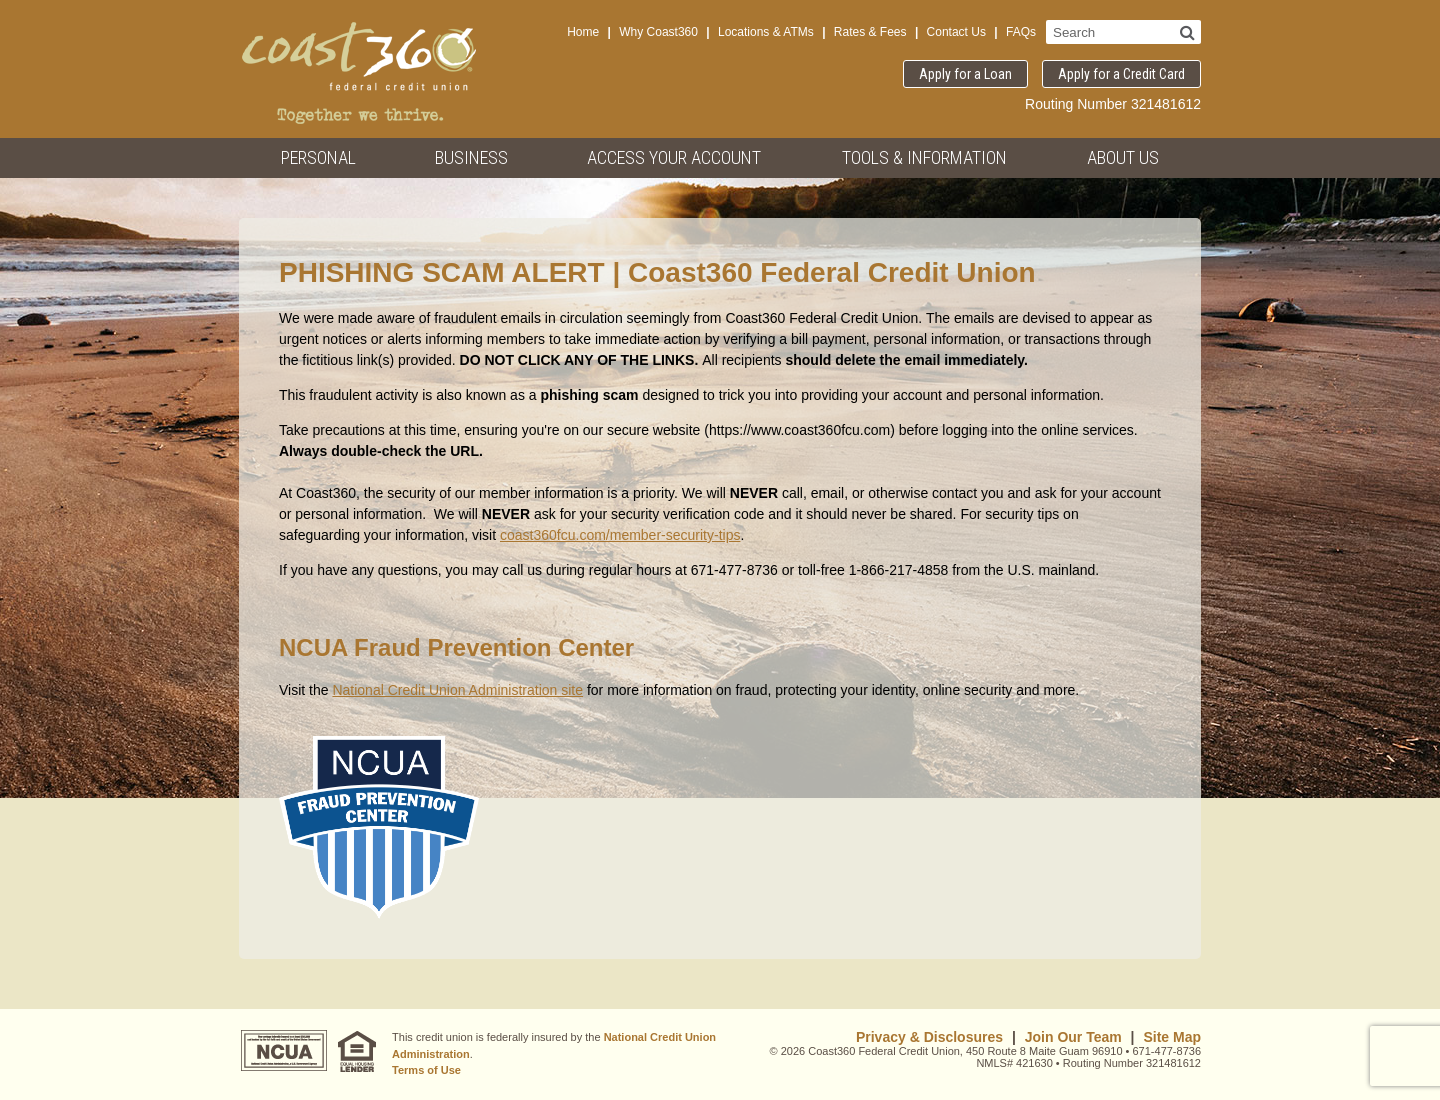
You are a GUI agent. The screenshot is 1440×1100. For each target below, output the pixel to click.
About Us (1123, 157)
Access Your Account (674, 157)
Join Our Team (1073, 1037)
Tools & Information (924, 157)
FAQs (1021, 32)
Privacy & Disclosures (929, 1037)
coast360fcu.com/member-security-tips (620, 535)
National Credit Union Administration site (457, 690)
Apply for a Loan (965, 74)
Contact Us (956, 32)
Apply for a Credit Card (1121, 74)
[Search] (1187, 32)
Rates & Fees (870, 32)
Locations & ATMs (766, 32)
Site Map (1172, 1037)
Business (471, 157)
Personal (318, 157)
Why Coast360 (658, 32)
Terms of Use (426, 1070)
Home (583, 32)
